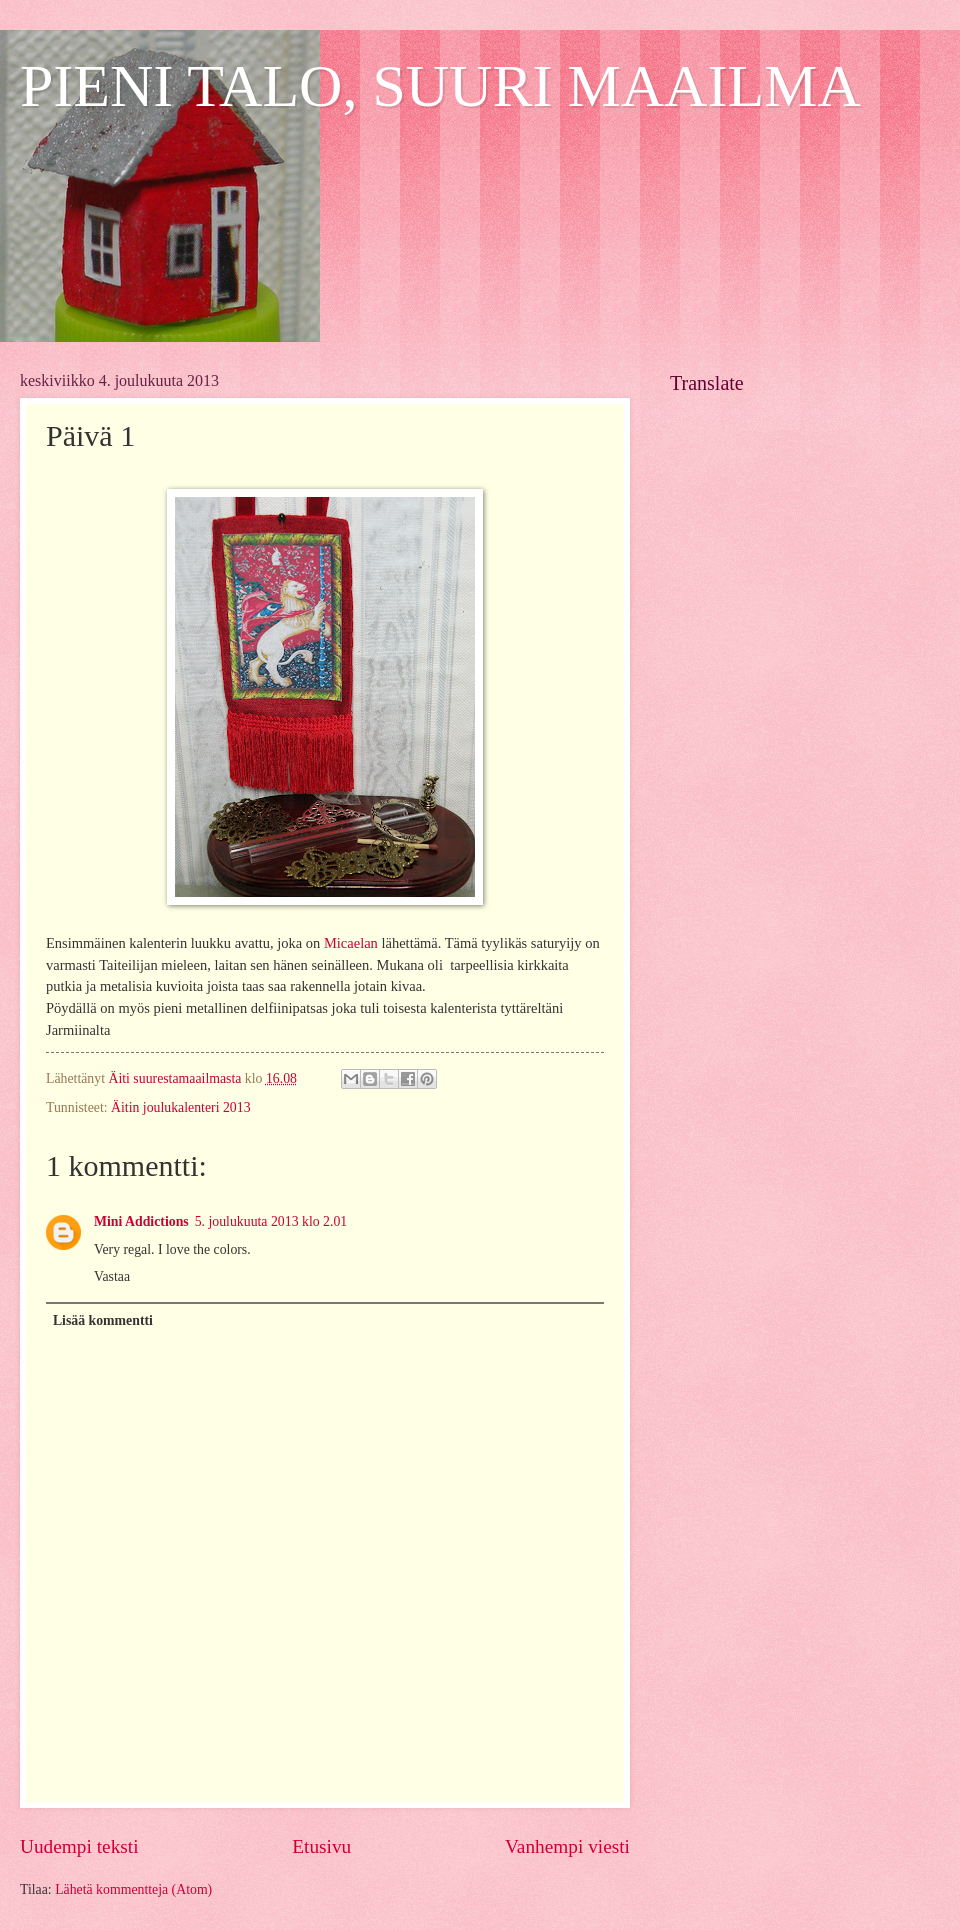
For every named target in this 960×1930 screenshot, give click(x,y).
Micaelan (351, 943)
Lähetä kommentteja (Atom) (133, 1889)
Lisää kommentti (103, 1320)
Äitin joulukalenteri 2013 (180, 1107)
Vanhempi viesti (567, 1846)
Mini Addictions (141, 1221)
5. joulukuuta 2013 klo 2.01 (271, 1221)
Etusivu (321, 1846)
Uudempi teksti (79, 1846)
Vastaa (112, 1276)
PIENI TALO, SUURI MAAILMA (440, 86)
